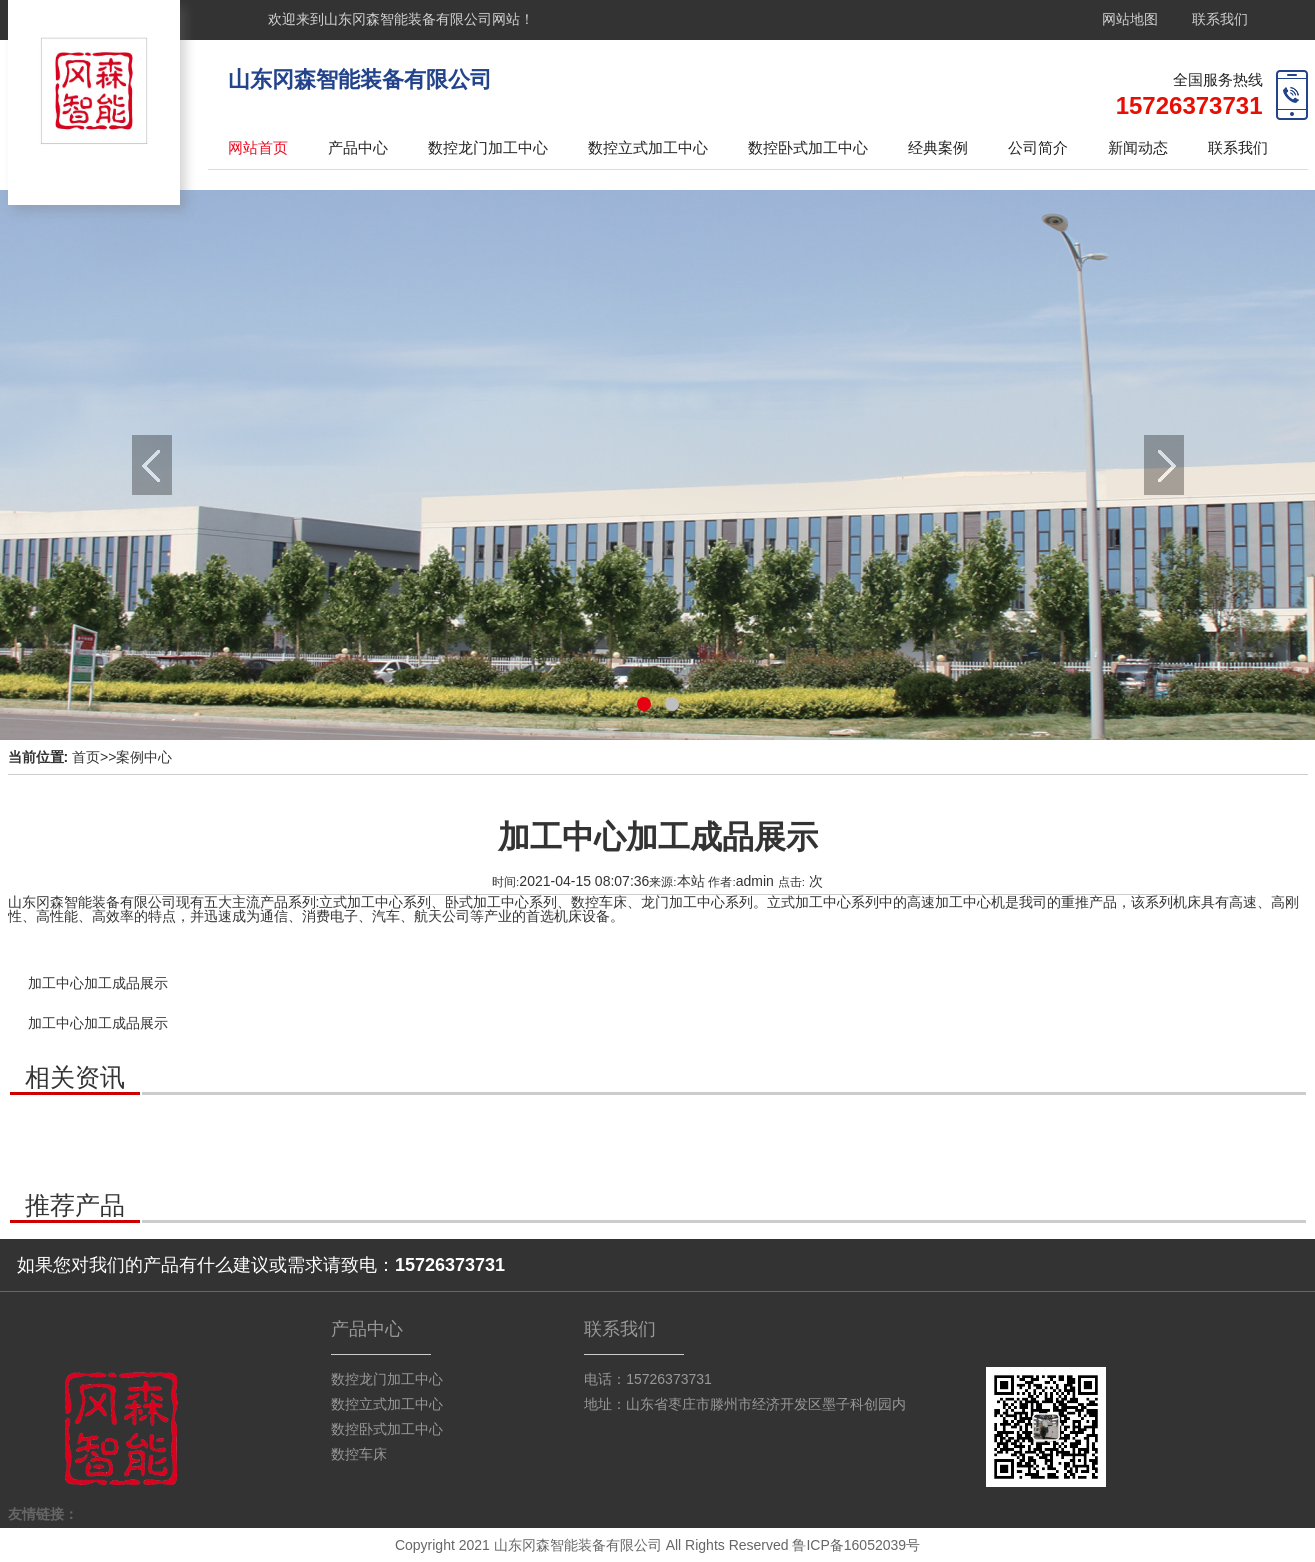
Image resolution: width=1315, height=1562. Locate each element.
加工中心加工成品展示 (98, 983)
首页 (86, 757)
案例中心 (144, 757)
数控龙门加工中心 (488, 147)
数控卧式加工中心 (808, 147)
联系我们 (1220, 19)
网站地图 (1130, 19)
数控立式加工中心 (648, 147)
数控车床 (359, 1454)
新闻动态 (1138, 147)
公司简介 (1038, 147)
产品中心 (358, 147)
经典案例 (938, 147)
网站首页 (258, 147)
